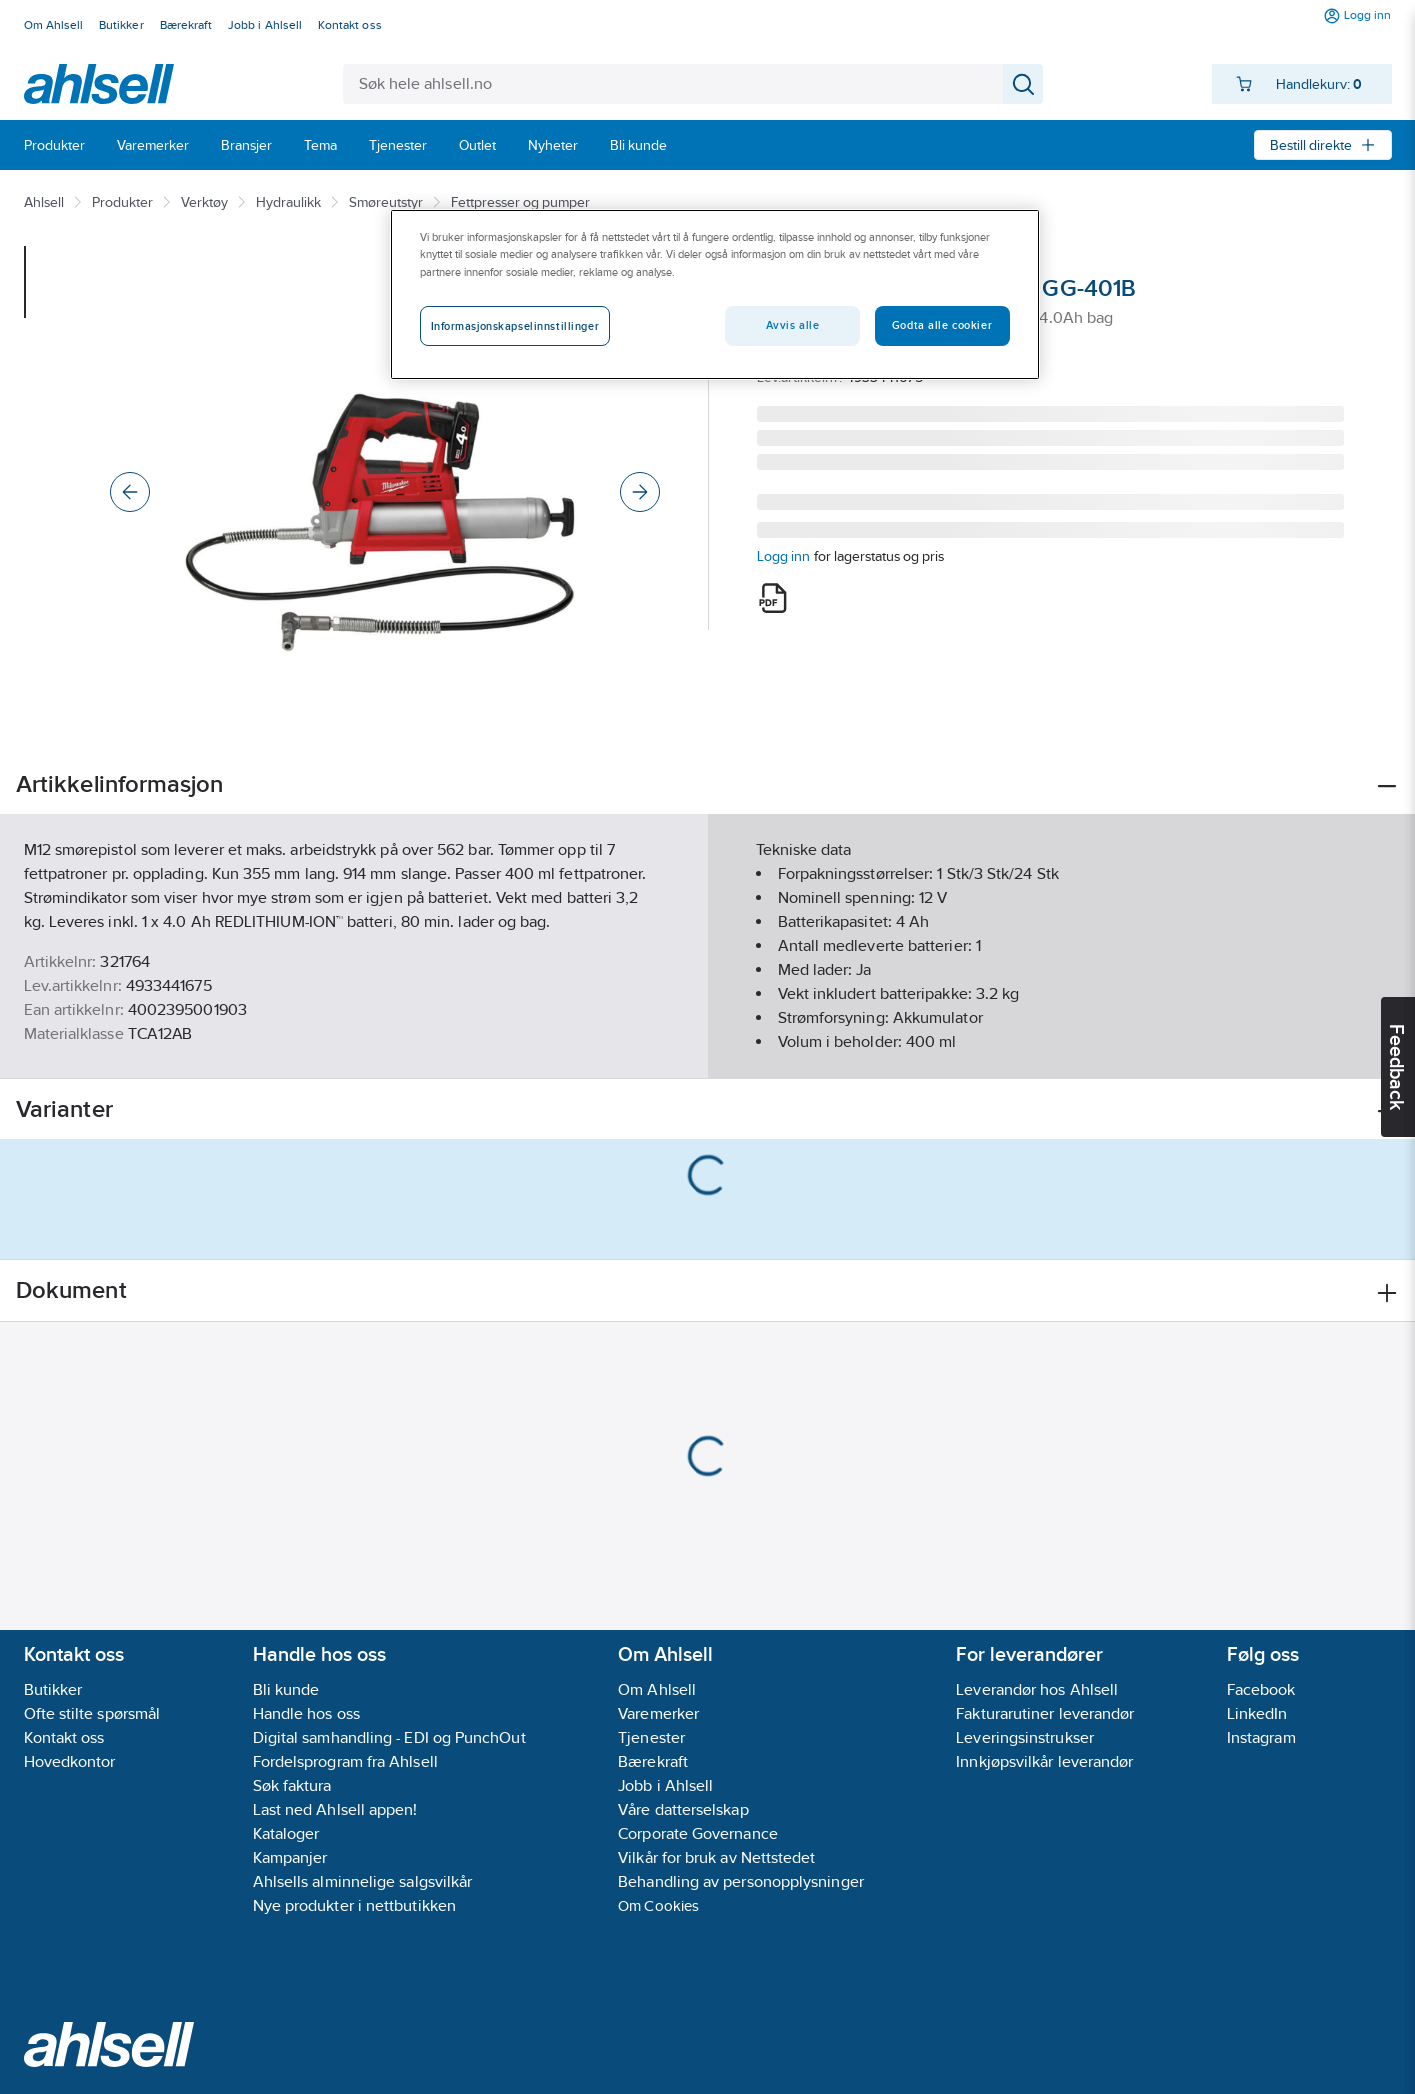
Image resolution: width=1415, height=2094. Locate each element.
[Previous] (130, 492)
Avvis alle (793, 325)
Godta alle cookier (942, 325)
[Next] (640, 492)
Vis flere (707, 1046)
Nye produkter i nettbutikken (354, 1905)
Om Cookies (658, 1905)
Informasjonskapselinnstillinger (515, 326)
